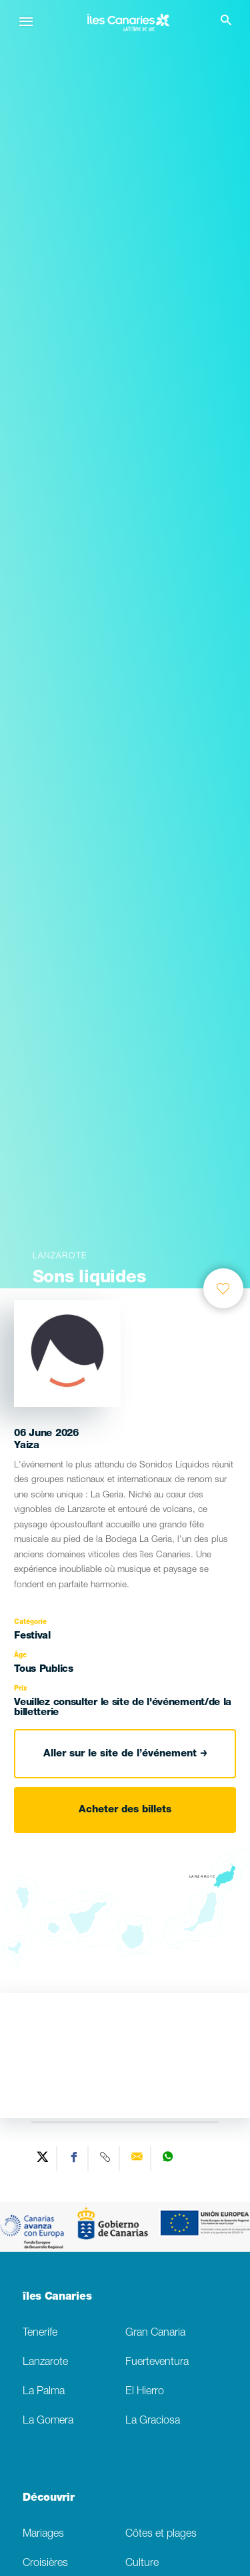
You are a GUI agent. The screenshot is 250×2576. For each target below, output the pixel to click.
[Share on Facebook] (74, 2158)
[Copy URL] (105, 2158)
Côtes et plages (161, 2534)
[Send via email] (137, 2158)
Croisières (45, 2563)
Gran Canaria (155, 2333)
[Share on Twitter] (43, 2158)
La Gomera (48, 2421)
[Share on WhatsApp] (167, 2158)
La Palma (44, 2392)
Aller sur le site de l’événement (125, 1754)
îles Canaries (57, 2297)
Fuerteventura (157, 2362)
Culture (142, 2563)
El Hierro (144, 2392)
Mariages (43, 2534)
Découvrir (48, 2498)
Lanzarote (45, 2362)
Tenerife (40, 2333)
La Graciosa (152, 2421)
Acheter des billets (125, 1810)
